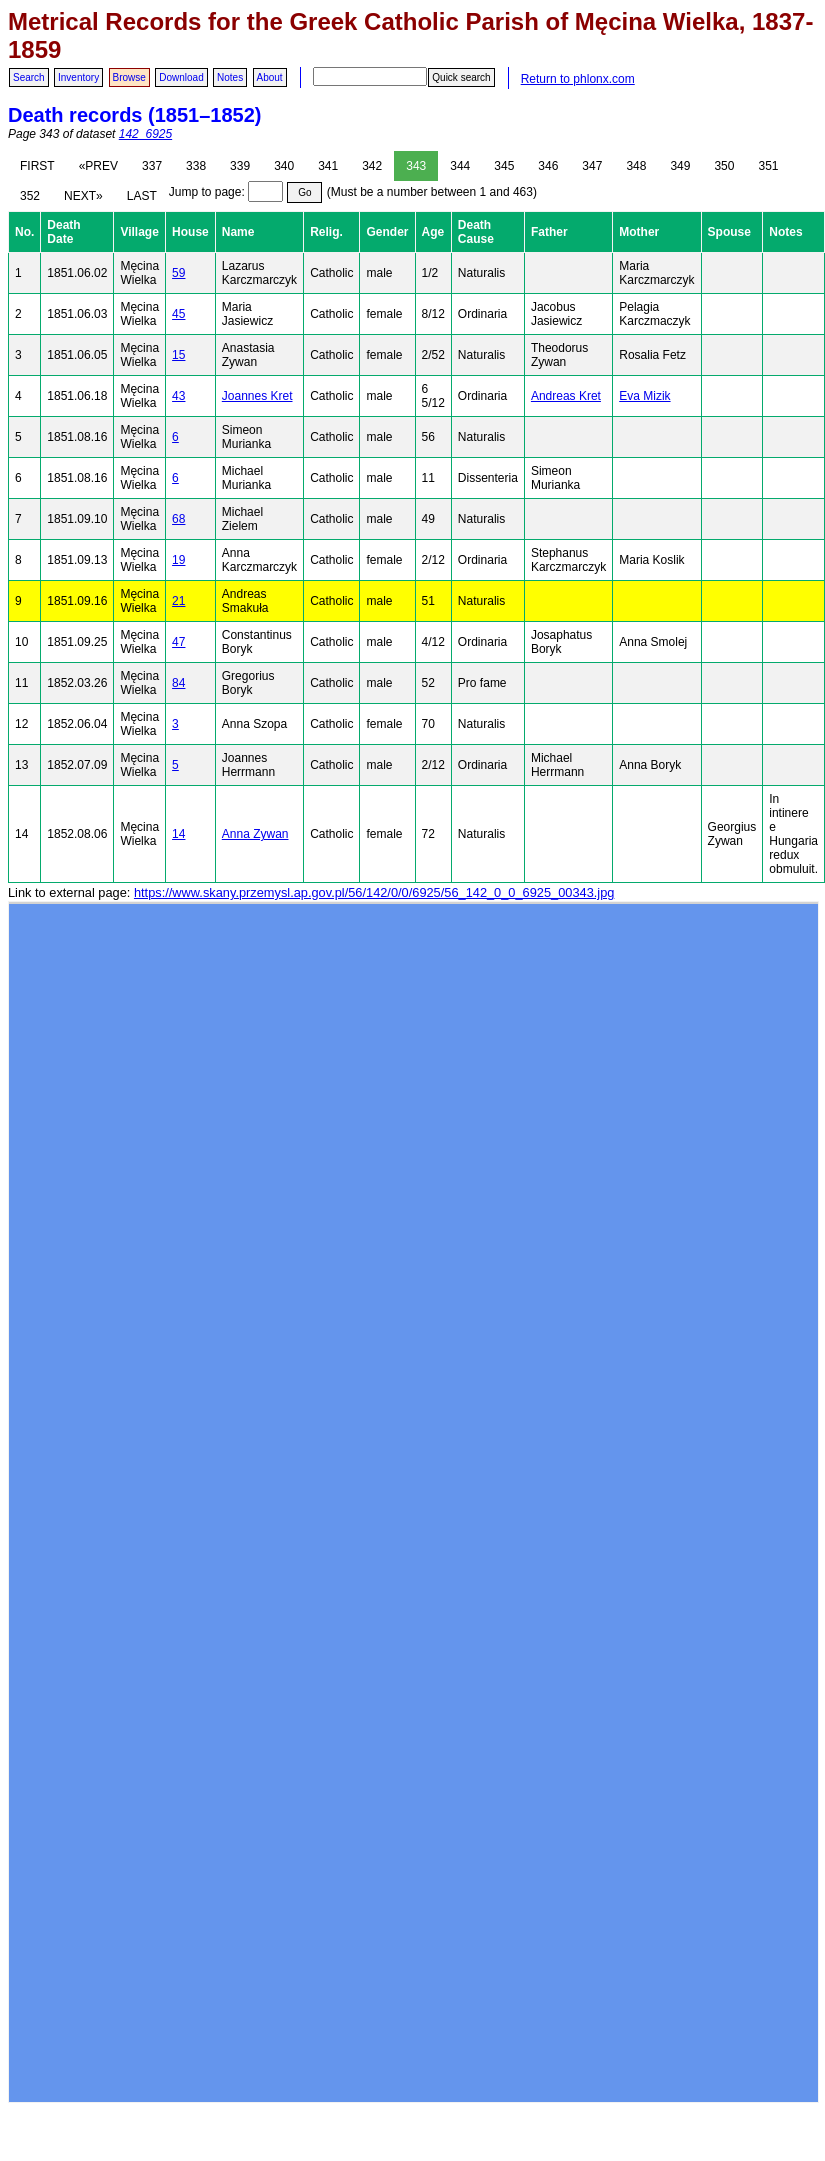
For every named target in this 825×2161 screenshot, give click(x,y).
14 (178, 834)
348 (636, 166)
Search (29, 77)
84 (178, 683)
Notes (230, 77)
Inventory (78, 77)
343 (416, 166)
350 (724, 166)
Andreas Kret (566, 396)
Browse (129, 77)
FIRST (37, 166)
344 (460, 166)
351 (768, 166)
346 (548, 166)
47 (178, 642)
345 (504, 166)
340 (284, 166)
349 (680, 166)
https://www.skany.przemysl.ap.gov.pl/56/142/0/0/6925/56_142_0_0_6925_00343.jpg (374, 892)
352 (30, 196)
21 (178, 601)
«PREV (98, 166)
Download (181, 77)
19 (178, 560)
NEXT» (83, 196)
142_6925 (145, 134)
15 (178, 355)
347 (592, 166)
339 (240, 166)
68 (178, 519)
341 (328, 166)
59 (178, 273)
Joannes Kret (257, 396)
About (270, 77)
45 (178, 314)
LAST (142, 196)
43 (178, 396)
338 (196, 166)
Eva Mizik (644, 396)
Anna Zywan (255, 834)
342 (372, 166)
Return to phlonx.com (578, 79)
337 (152, 166)
